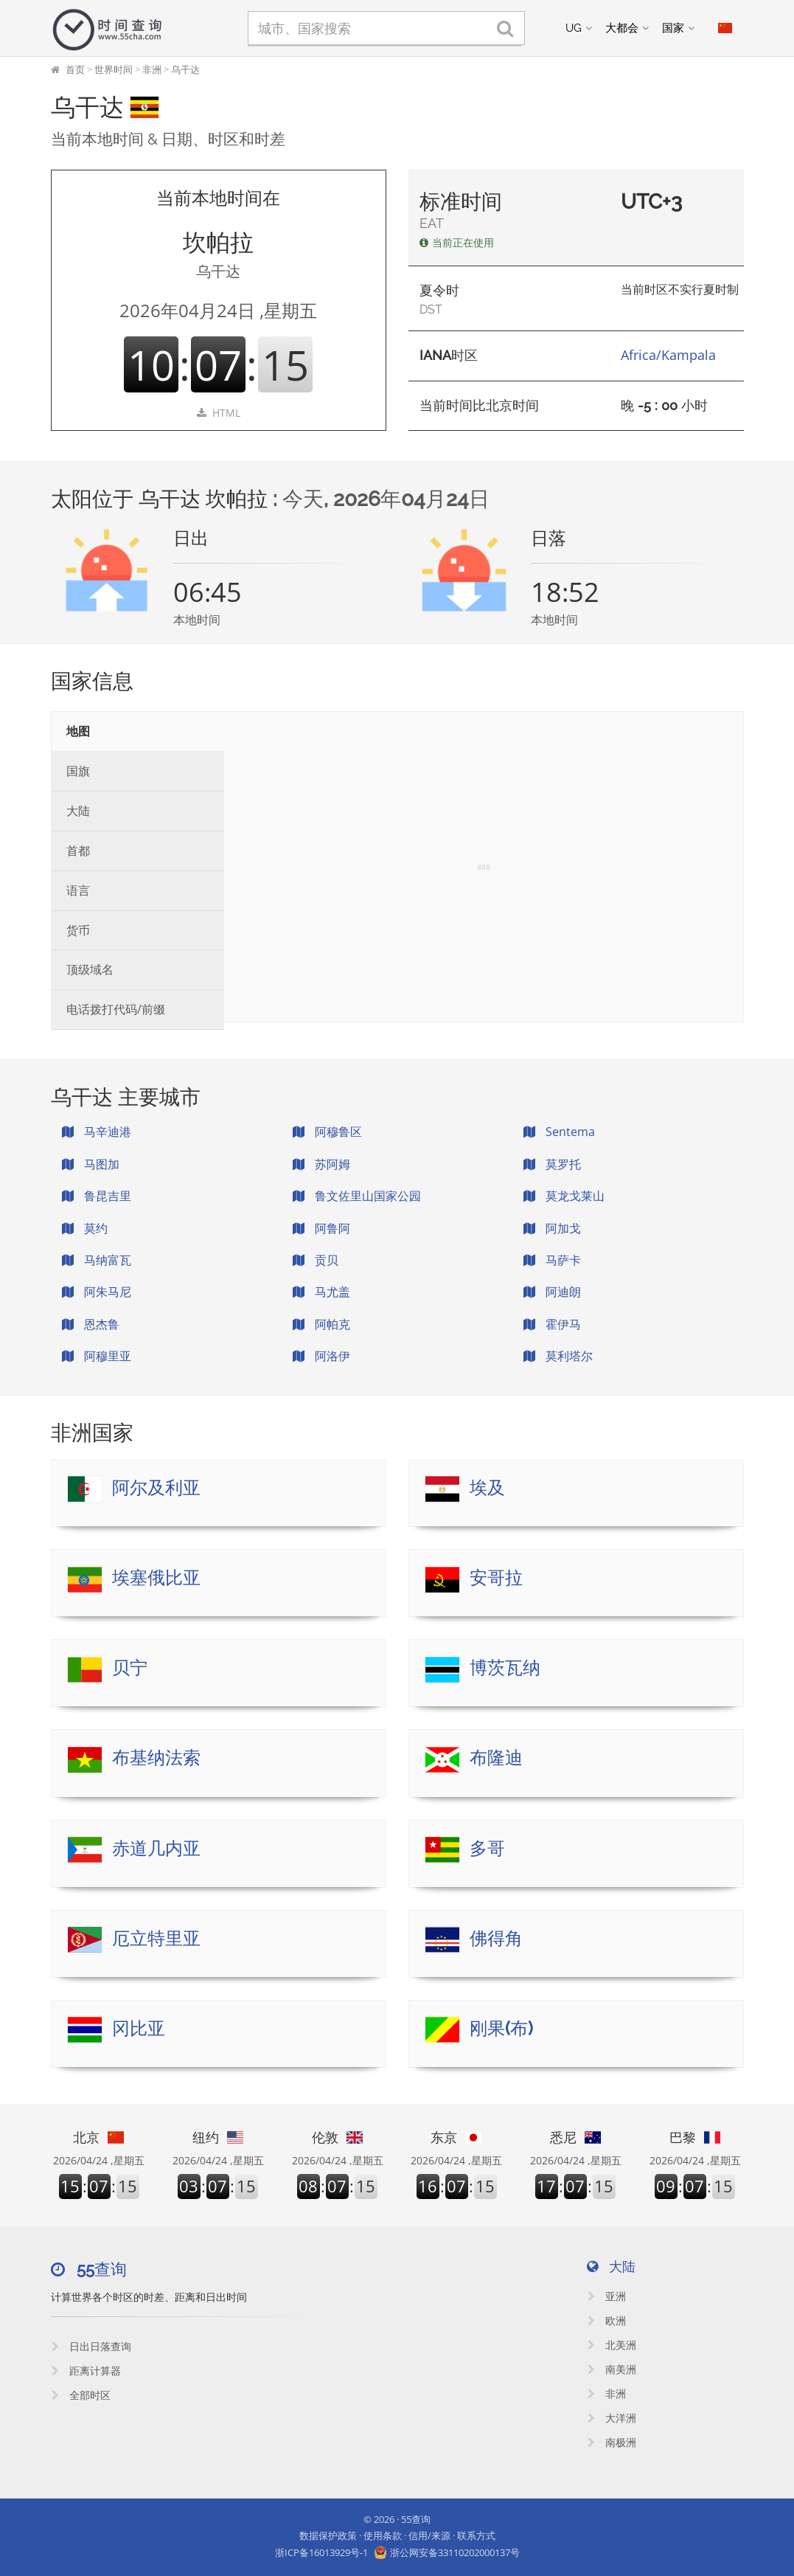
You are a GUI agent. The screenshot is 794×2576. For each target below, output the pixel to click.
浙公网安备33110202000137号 (455, 2552)
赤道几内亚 (156, 1848)
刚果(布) (501, 2028)
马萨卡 (552, 1260)
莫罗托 (552, 1164)
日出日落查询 (91, 2346)
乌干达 (185, 69)
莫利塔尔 (558, 1356)
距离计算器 (86, 2371)
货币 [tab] (78, 930)
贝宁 (129, 1667)
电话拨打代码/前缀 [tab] (115, 1009)
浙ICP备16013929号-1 (321, 2552)
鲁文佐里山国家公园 (357, 1196)
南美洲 (612, 2369)
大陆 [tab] (78, 811)
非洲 (151, 69)
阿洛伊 (321, 1356)
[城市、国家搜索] (386, 28)
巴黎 (695, 2137)
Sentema (559, 1131)
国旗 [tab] (78, 771)
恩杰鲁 (90, 1324)
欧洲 (607, 2320)
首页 (75, 69)
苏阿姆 (321, 1164)
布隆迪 (496, 1757)
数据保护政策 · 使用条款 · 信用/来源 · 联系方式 (397, 2535)
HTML (218, 413)
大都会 (621, 28)
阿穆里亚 (96, 1356)
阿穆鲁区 (327, 1131)
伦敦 (337, 2137)
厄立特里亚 (156, 1938)
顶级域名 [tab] (90, 969)
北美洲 (612, 2345)
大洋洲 (612, 2418)
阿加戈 (552, 1228)
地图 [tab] (78, 731)
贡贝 (315, 1260)
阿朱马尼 (96, 1292)
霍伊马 (552, 1324)
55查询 (416, 2519)
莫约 (85, 1228)
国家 (673, 28)
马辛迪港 (96, 1131)
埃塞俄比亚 (156, 1577)
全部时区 (81, 2395)
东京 (456, 2137)
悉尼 (576, 2137)
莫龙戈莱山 (564, 1196)
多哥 (487, 1848)
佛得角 (496, 1938)
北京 (99, 2137)
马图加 (90, 1164)
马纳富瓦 (96, 1260)
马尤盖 (321, 1292)
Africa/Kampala (668, 355)
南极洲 (612, 2442)
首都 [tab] (78, 850)
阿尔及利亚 (156, 1487)
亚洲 (607, 2296)
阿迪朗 (552, 1292)
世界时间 (113, 69)
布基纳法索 (156, 1757)
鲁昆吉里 (96, 1196)
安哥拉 (496, 1577)
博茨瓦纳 (505, 1667)
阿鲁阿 (321, 1228)
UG (573, 28)
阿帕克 (321, 1324)
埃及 (487, 1487)
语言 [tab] (78, 890)
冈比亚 (138, 2028)
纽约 (218, 2137)
